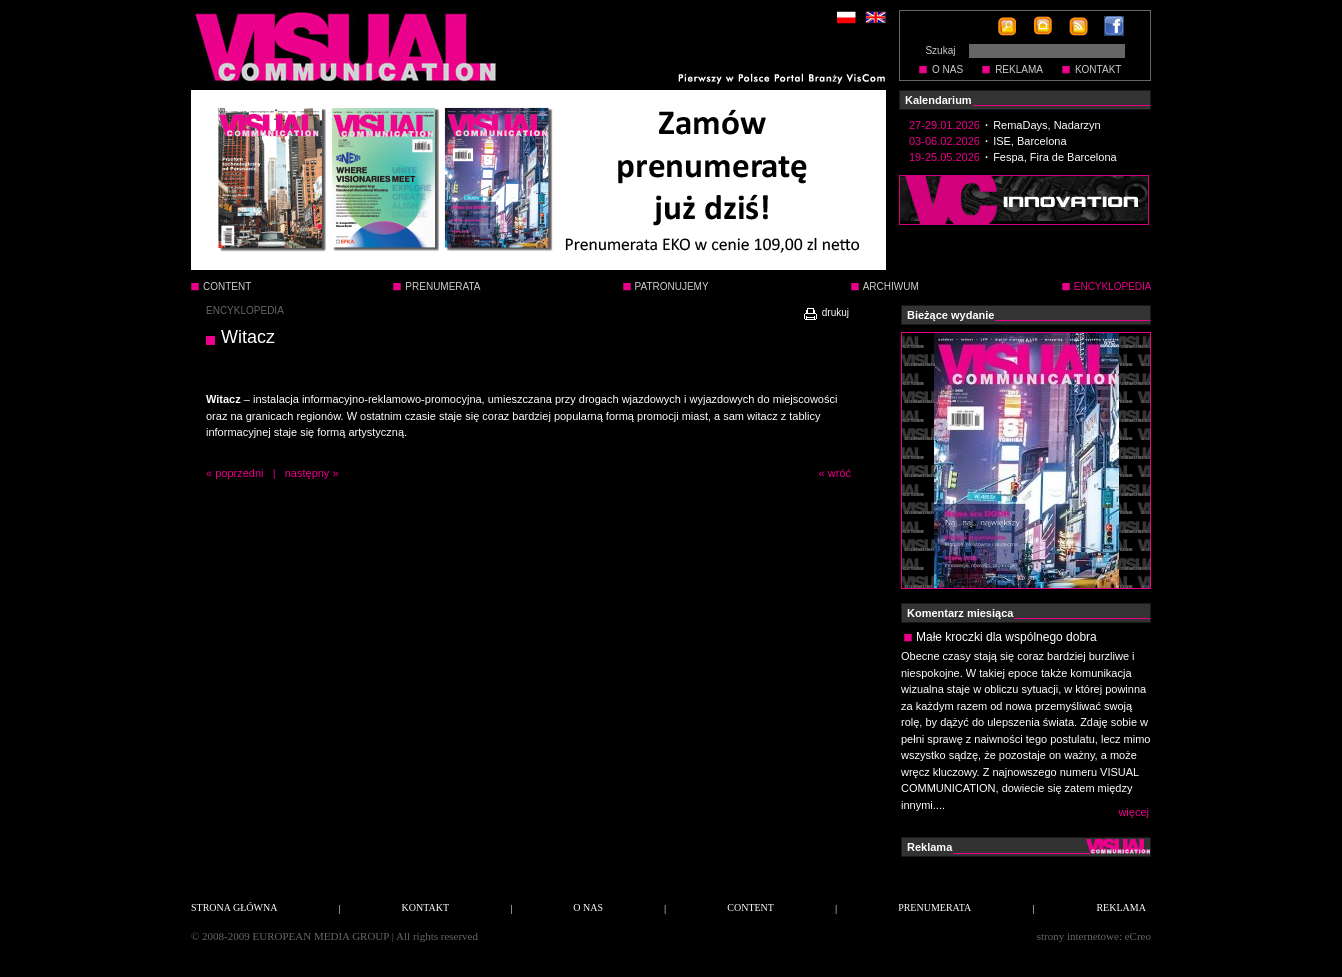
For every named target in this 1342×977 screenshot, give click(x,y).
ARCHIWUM (891, 286)
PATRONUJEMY (672, 286)
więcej (1133, 812)
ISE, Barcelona (1029, 141)
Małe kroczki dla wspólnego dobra (1006, 637)
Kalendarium (938, 100)
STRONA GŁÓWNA (234, 907)
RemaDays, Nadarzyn (1047, 125)
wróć (839, 473)
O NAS (947, 69)
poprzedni (239, 473)
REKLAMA (1019, 69)
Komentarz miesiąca (960, 613)
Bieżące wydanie (950, 315)
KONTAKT (1098, 69)
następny (307, 473)
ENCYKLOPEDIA (245, 310)
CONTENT (227, 286)
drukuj (825, 312)
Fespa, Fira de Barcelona (1055, 157)
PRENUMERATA (442, 286)
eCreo (1138, 936)
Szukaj (940, 50)
